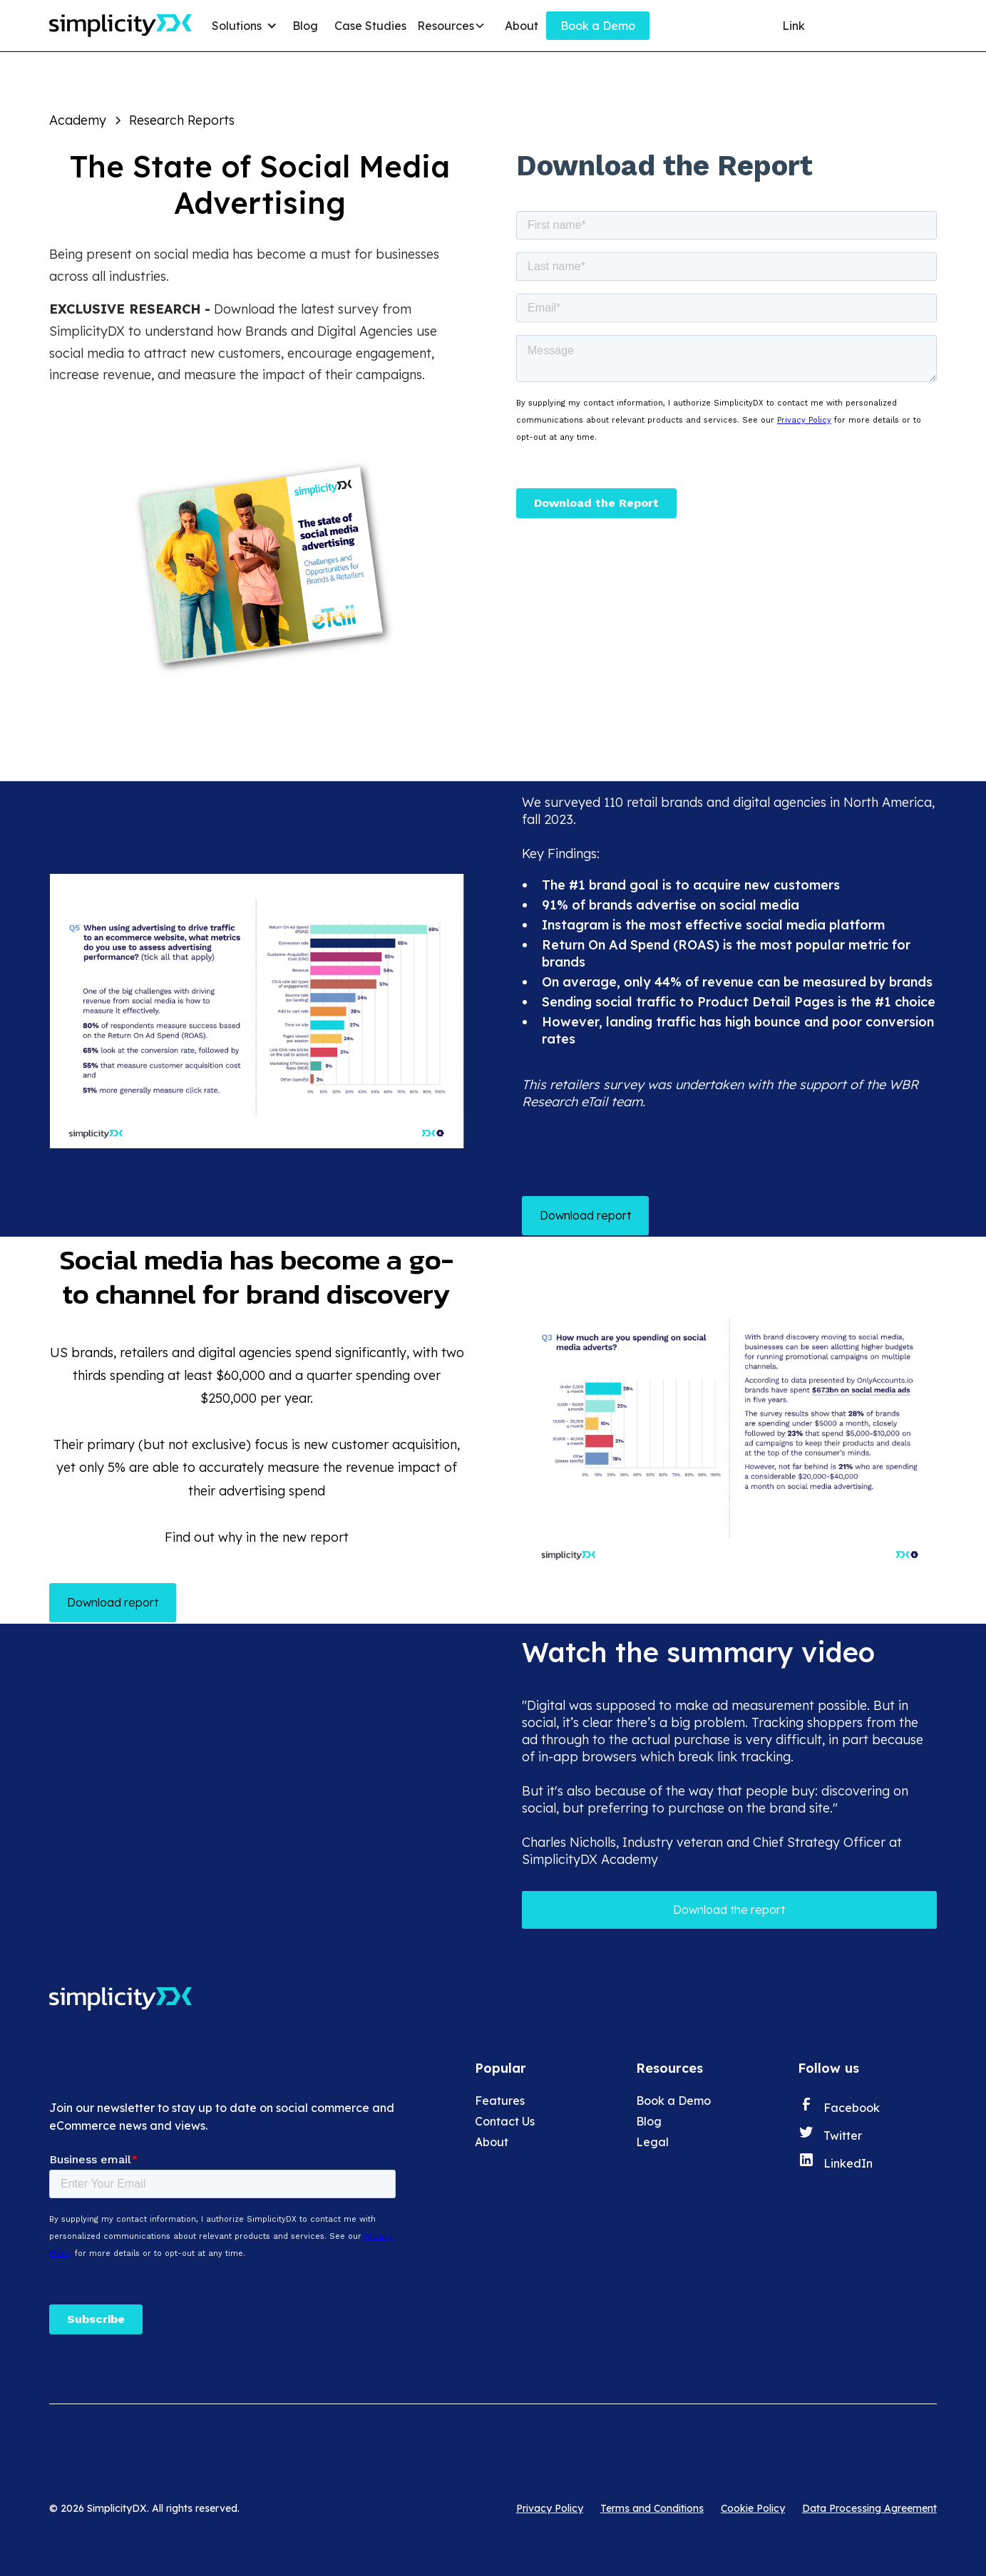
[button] (246, 25)
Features (500, 2100)
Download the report (729, 1909)
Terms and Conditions (652, 2508)
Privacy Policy (549, 2508)
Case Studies (370, 26)
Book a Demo (597, 26)
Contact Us (505, 2121)
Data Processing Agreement (869, 2508)
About (521, 26)
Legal (652, 2142)
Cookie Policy (753, 2508)
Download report (585, 1215)
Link (793, 26)
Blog (305, 26)
